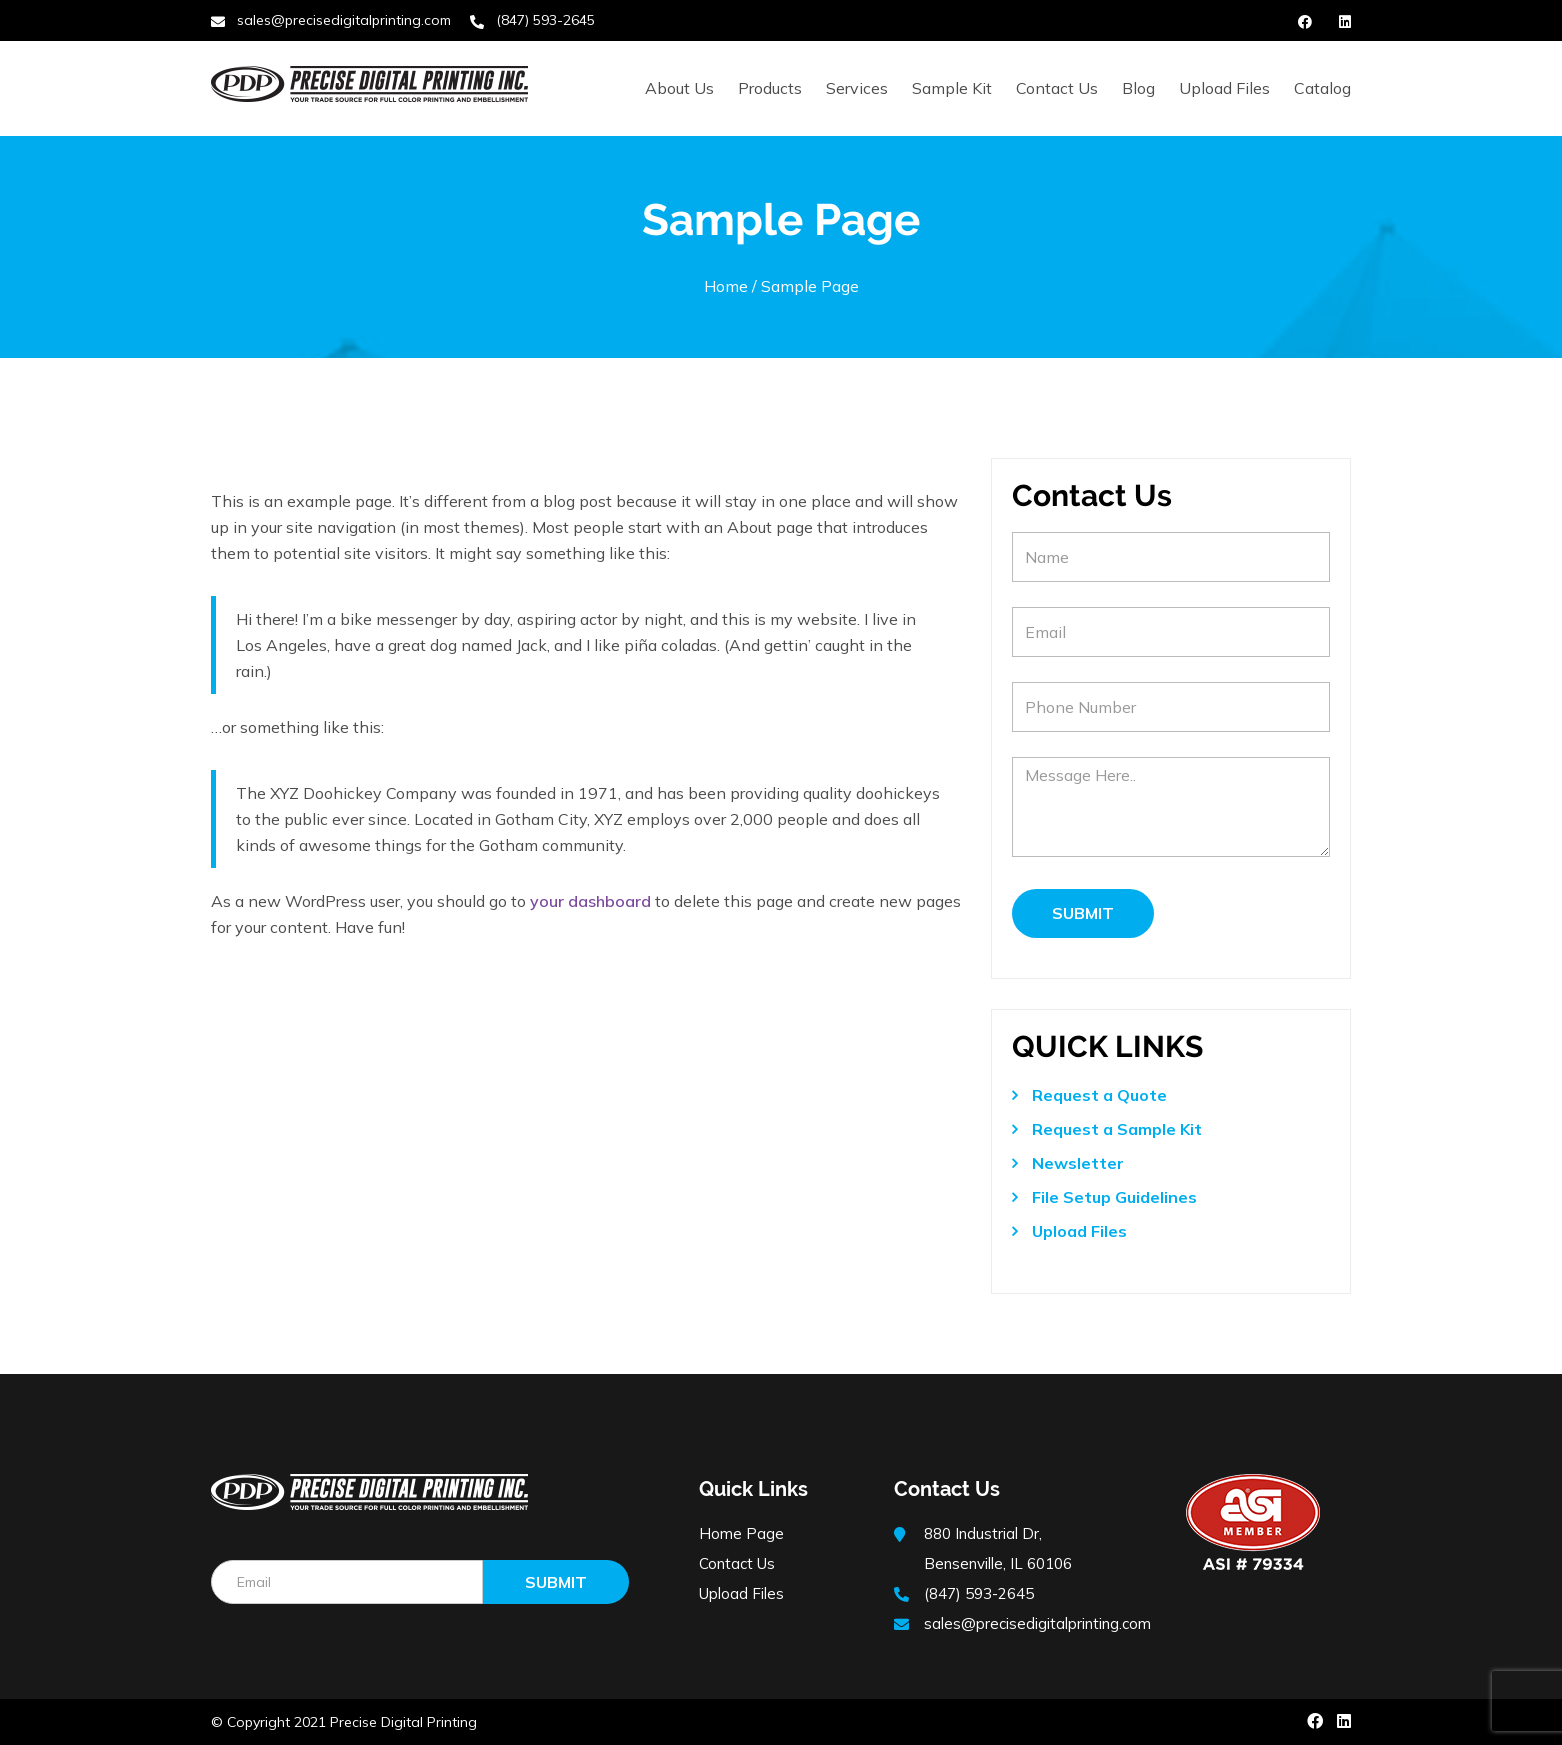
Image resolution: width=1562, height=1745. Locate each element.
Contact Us (1057, 88)
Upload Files (1224, 88)
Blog (1138, 88)
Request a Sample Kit (1117, 1129)
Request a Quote (1099, 1095)
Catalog (1322, 88)
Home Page (741, 1533)
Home (726, 286)
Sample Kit (952, 88)
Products (770, 88)
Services (857, 88)
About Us (679, 88)
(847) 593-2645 (545, 20)
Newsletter (1078, 1163)
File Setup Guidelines (1114, 1197)
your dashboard (590, 901)
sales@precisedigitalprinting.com (344, 20)
